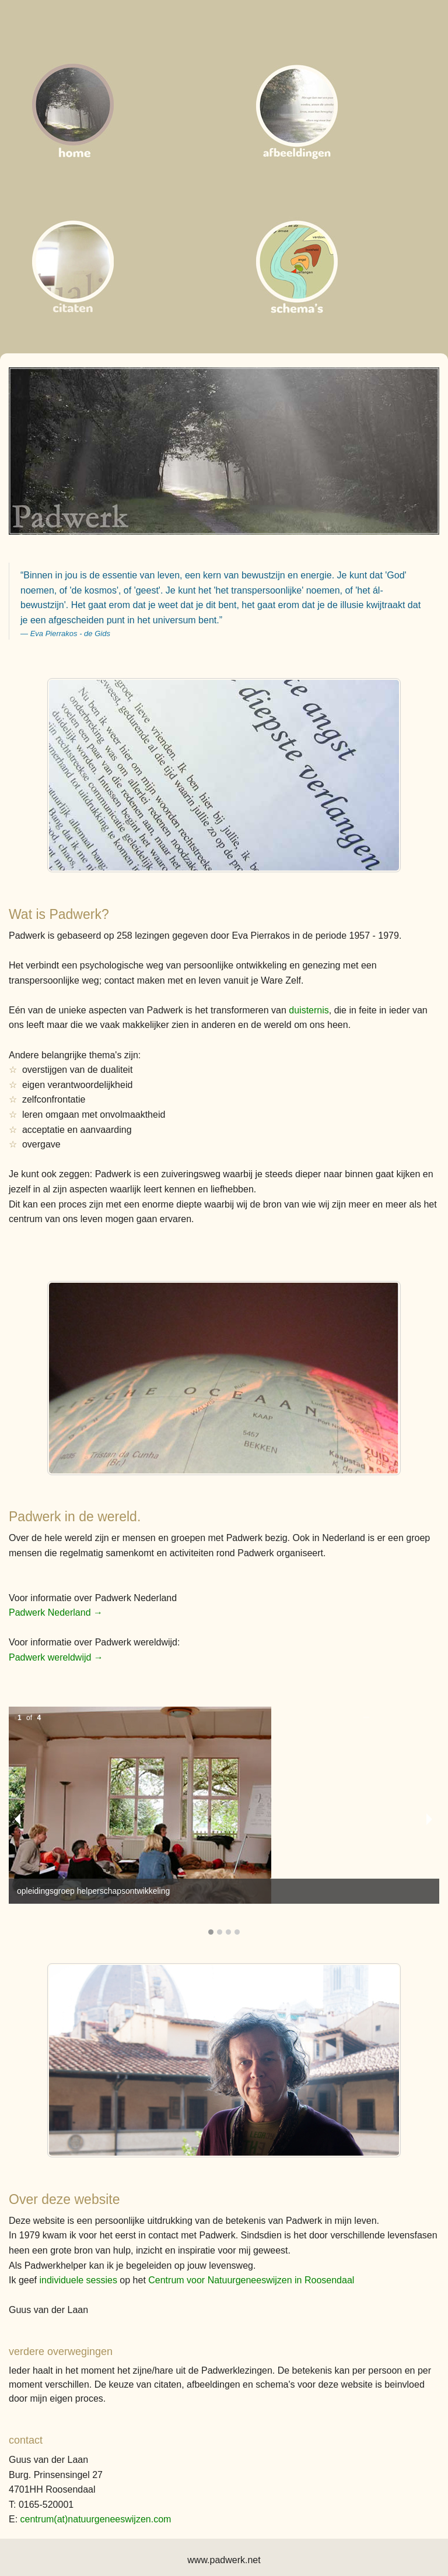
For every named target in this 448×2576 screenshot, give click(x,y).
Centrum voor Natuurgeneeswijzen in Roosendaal (251, 2280)
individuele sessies (78, 2280)
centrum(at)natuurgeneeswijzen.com (96, 2519)
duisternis (308, 1010)
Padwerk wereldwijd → (56, 1657)
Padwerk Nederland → (56, 1612)
